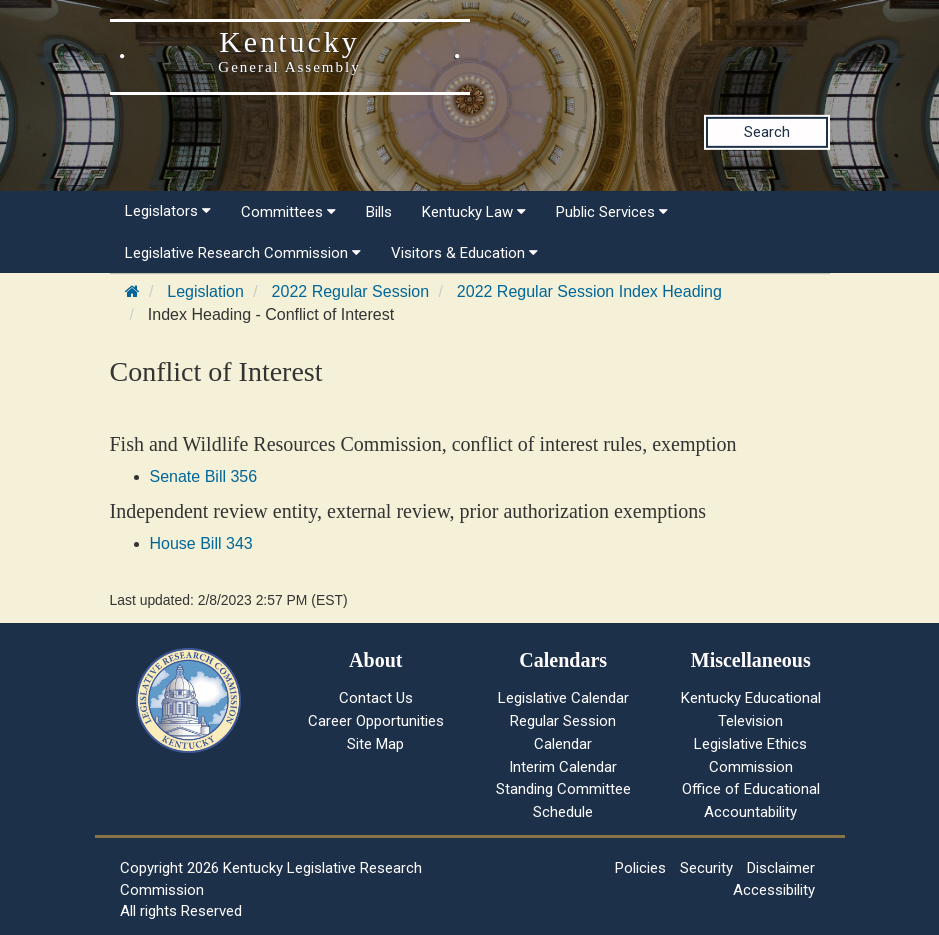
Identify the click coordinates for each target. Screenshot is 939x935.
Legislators (168, 211)
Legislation (205, 291)
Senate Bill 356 (204, 476)
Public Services (612, 212)
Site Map (375, 744)
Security (706, 868)
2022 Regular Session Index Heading (589, 291)
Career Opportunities (376, 721)
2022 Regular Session (350, 291)
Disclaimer (781, 868)
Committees (288, 212)
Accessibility (774, 890)
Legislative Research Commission (243, 253)
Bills (379, 212)
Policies (640, 868)
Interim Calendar (563, 767)
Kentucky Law (474, 212)
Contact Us (376, 698)
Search (767, 132)
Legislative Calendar (563, 698)
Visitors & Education (464, 253)
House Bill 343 (201, 543)
